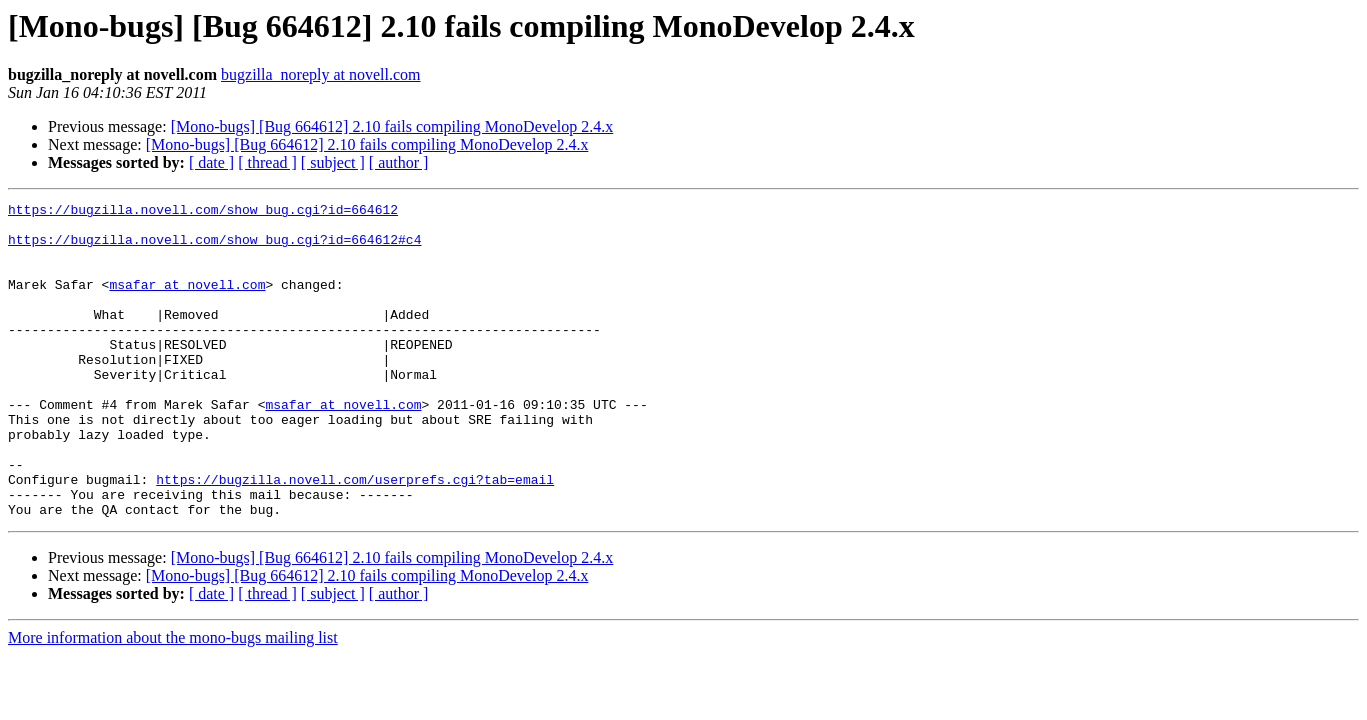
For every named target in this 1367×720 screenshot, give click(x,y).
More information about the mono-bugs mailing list (173, 700)
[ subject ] (333, 162)
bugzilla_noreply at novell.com (321, 74)
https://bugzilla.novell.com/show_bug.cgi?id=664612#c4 (214, 248)
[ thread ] (267, 162)
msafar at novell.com (187, 302)
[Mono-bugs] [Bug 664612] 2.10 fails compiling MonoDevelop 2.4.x (392, 126)
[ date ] (211, 162)
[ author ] (399, 162)
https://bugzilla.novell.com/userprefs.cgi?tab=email (355, 536)
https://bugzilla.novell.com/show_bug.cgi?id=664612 (203, 212)
